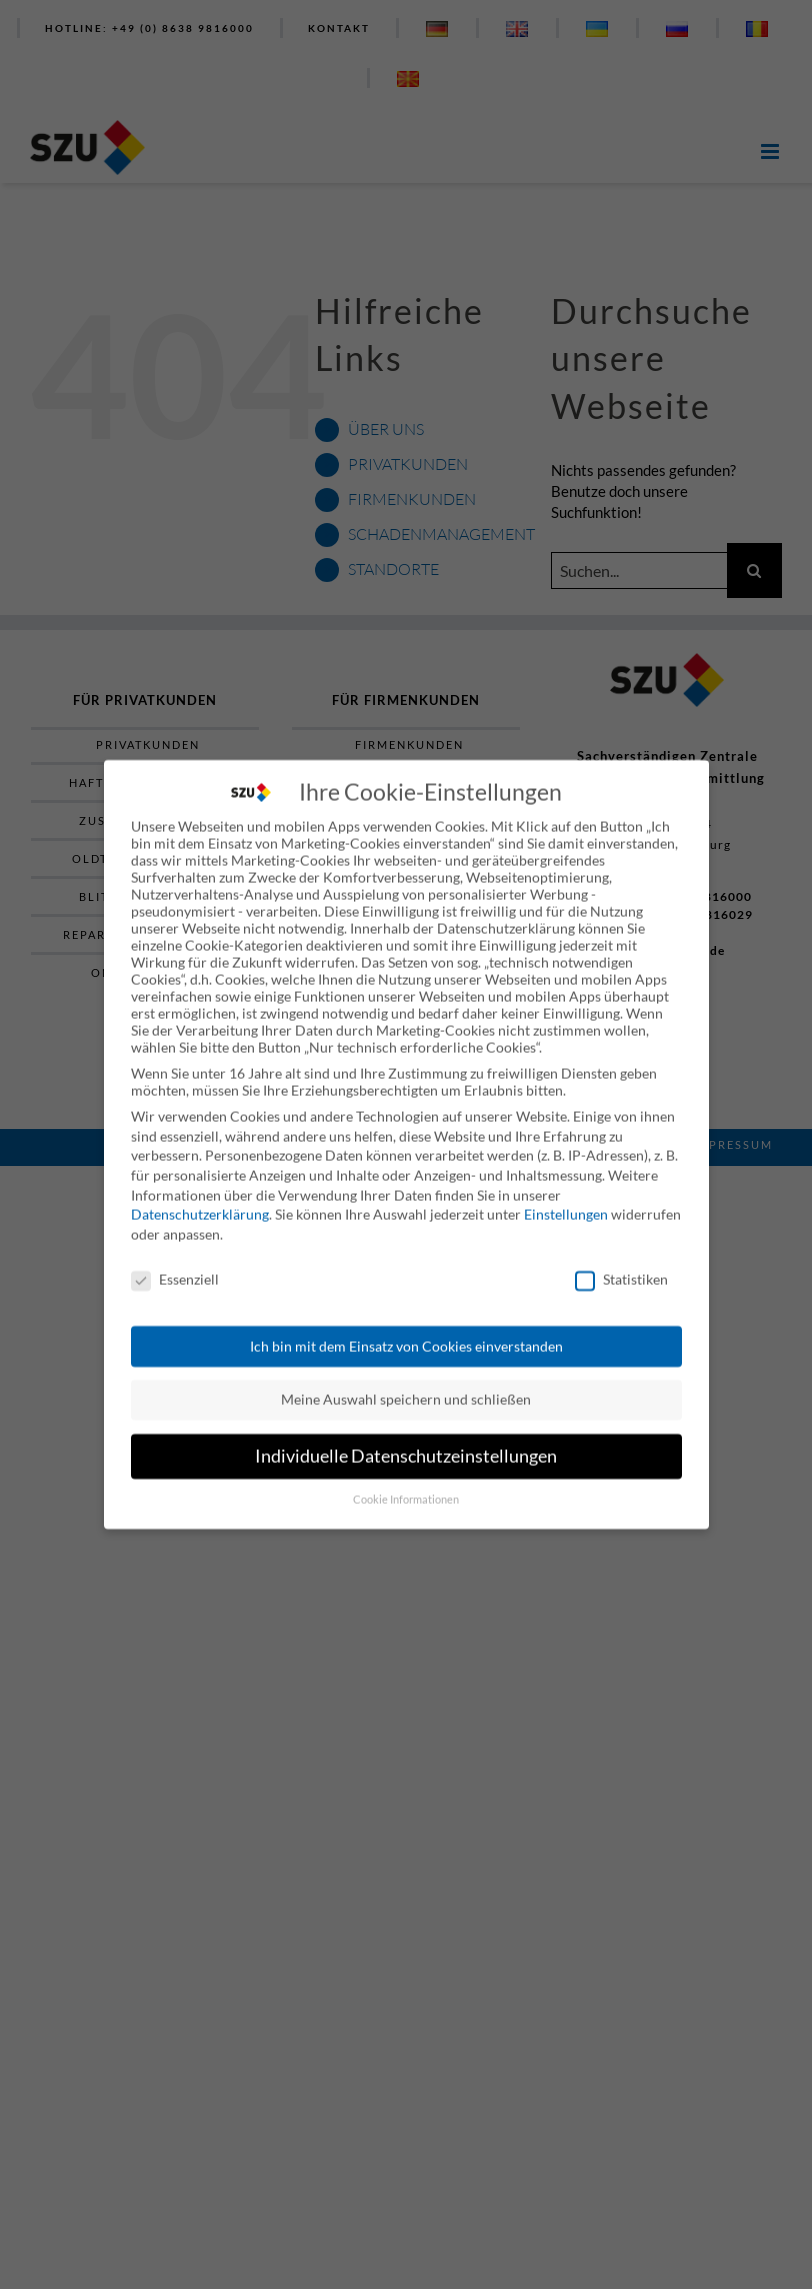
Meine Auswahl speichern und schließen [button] (406, 1387)
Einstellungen (566, 1202)
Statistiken (621, 1266)
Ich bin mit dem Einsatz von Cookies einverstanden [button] (406, 1333)
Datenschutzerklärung (200, 1202)
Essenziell (175, 1266)
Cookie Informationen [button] (406, 1487)
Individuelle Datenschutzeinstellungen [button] (406, 1443)
